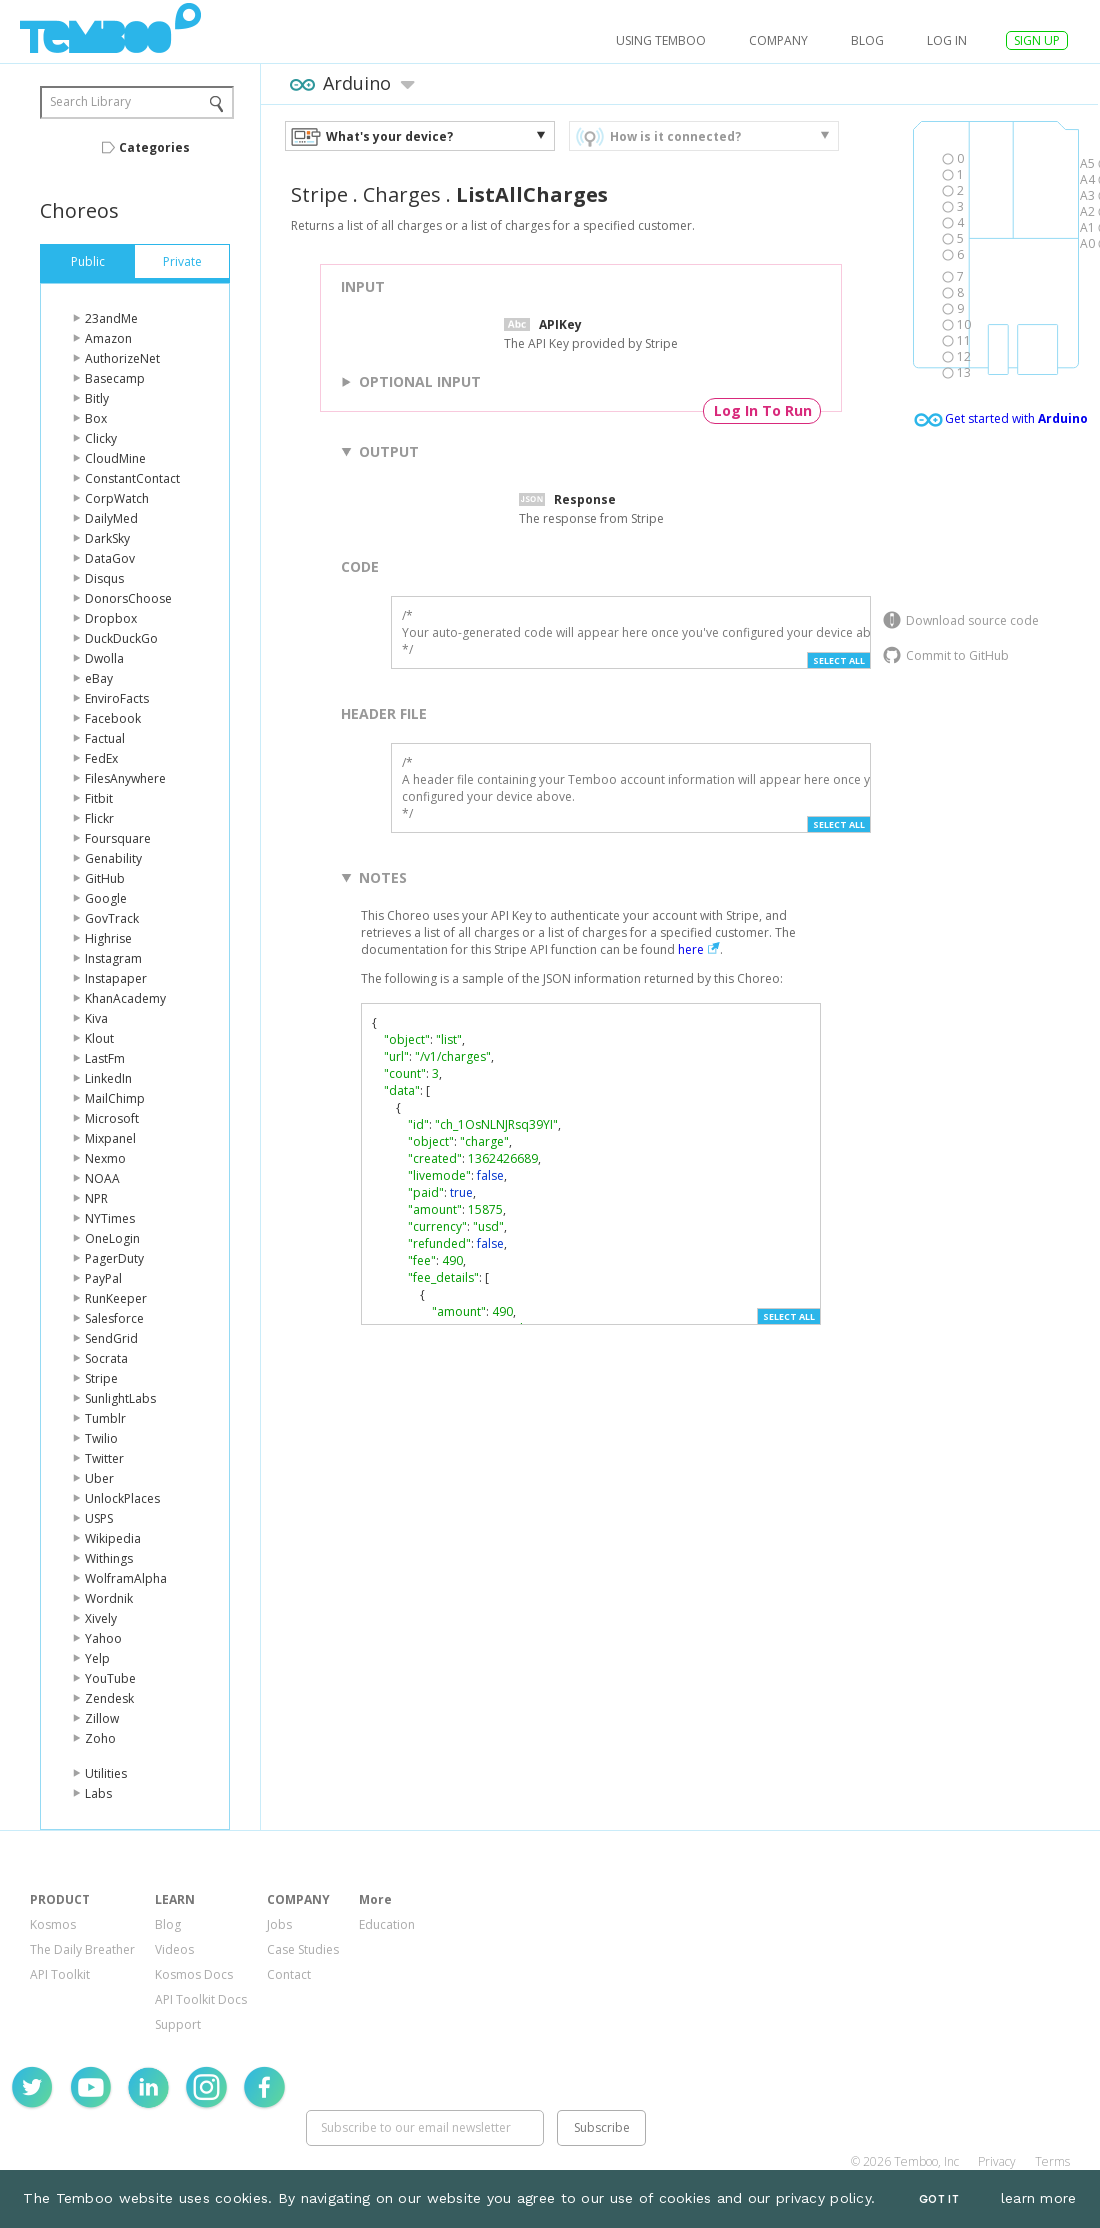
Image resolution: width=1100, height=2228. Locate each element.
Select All (839, 660)
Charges (402, 194)
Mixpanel (110, 1138)
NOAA (102, 1178)
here (691, 949)
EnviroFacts (117, 698)
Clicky (101, 438)
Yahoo (103, 1638)
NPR (96, 1198)
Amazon (108, 338)
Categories (154, 147)
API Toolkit (60, 1974)
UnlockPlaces (122, 1498)
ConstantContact (132, 478)
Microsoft (112, 1118)
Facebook (113, 718)
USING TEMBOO (661, 40)
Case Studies (303, 1949)
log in (947, 40)
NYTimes (110, 1218)
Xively (101, 1618)
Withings (109, 1558)
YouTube (110, 1678)
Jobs (279, 1924)
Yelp (97, 1658)
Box (96, 418)
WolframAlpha (126, 1578)
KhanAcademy (125, 998)
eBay (99, 678)
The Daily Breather (82, 1949)
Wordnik (109, 1598)
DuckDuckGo (121, 638)
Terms (1052, 2161)
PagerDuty (114, 1258)
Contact (289, 1974)
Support (178, 2024)
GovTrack (112, 918)
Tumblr (105, 1418)
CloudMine (115, 458)
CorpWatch (117, 498)
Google (106, 898)
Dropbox (111, 618)
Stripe (101, 1378)
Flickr (99, 818)
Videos (174, 1949)
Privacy (997, 2161)
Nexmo (105, 1158)
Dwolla (104, 658)
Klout (99, 1038)
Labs (98, 1793)
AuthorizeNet (122, 358)
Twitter (104, 1458)
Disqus (104, 578)
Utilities (106, 1773)
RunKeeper (116, 1298)
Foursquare (118, 838)
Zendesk (109, 1698)
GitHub (105, 878)
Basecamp (115, 378)
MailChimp (115, 1098)
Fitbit (99, 798)
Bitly (97, 398)
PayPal (103, 1278)
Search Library (90, 101)
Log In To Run (763, 410)
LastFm (105, 1058)
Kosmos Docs (194, 1974)
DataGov (110, 558)
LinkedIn (108, 1078)
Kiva (96, 1018)
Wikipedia (113, 1538)
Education (387, 1924)
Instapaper (116, 978)
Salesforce (114, 1318)
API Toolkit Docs (201, 1999)
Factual (105, 738)
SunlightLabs (120, 1398)
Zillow (102, 1718)
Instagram (113, 958)
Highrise (108, 938)
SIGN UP (1037, 40)
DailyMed (111, 518)
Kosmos (53, 1924)
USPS (99, 1518)
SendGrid (111, 1338)
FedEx (101, 758)
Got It (939, 2199)
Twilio (101, 1438)
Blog (867, 40)
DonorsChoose (128, 598)
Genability (113, 858)
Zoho (100, 1738)
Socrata (106, 1358)
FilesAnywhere (125, 778)
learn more (1039, 2198)
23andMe (111, 318)
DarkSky (107, 538)
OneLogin (112, 1238)
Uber (99, 1478)
